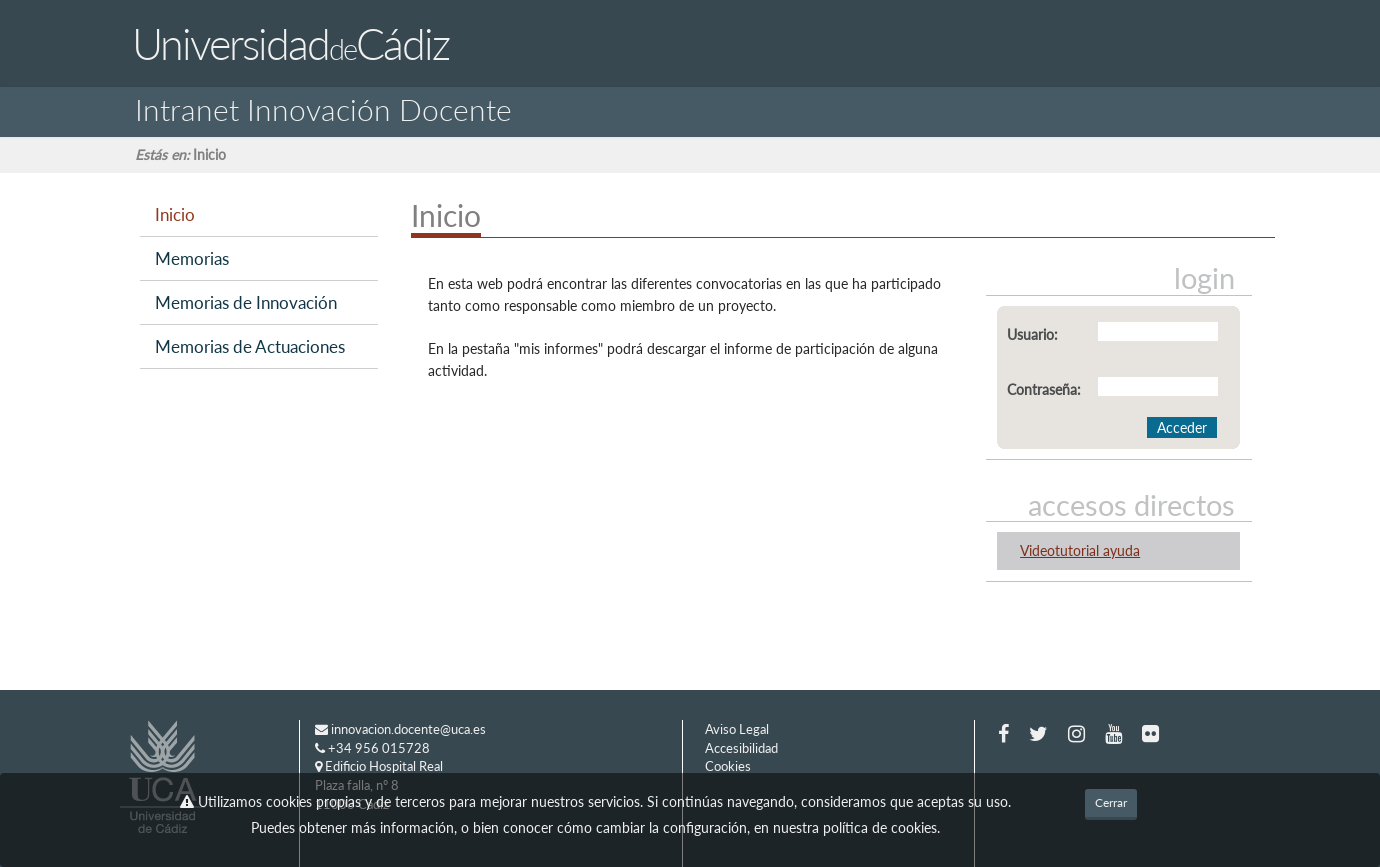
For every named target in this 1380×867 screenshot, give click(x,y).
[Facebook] (1003, 733)
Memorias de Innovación (246, 302)
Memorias (192, 258)
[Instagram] (1076, 733)
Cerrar (1111, 802)
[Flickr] (1150, 733)
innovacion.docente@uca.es (400, 729)
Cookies (728, 766)
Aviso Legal (737, 729)
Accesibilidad (741, 748)
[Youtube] (1113, 733)
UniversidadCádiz (290, 43)
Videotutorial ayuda (1080, 550)
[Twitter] (1038, 733)
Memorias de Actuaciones (250, 346)
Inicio (175, 214)
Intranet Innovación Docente (323, 105)
